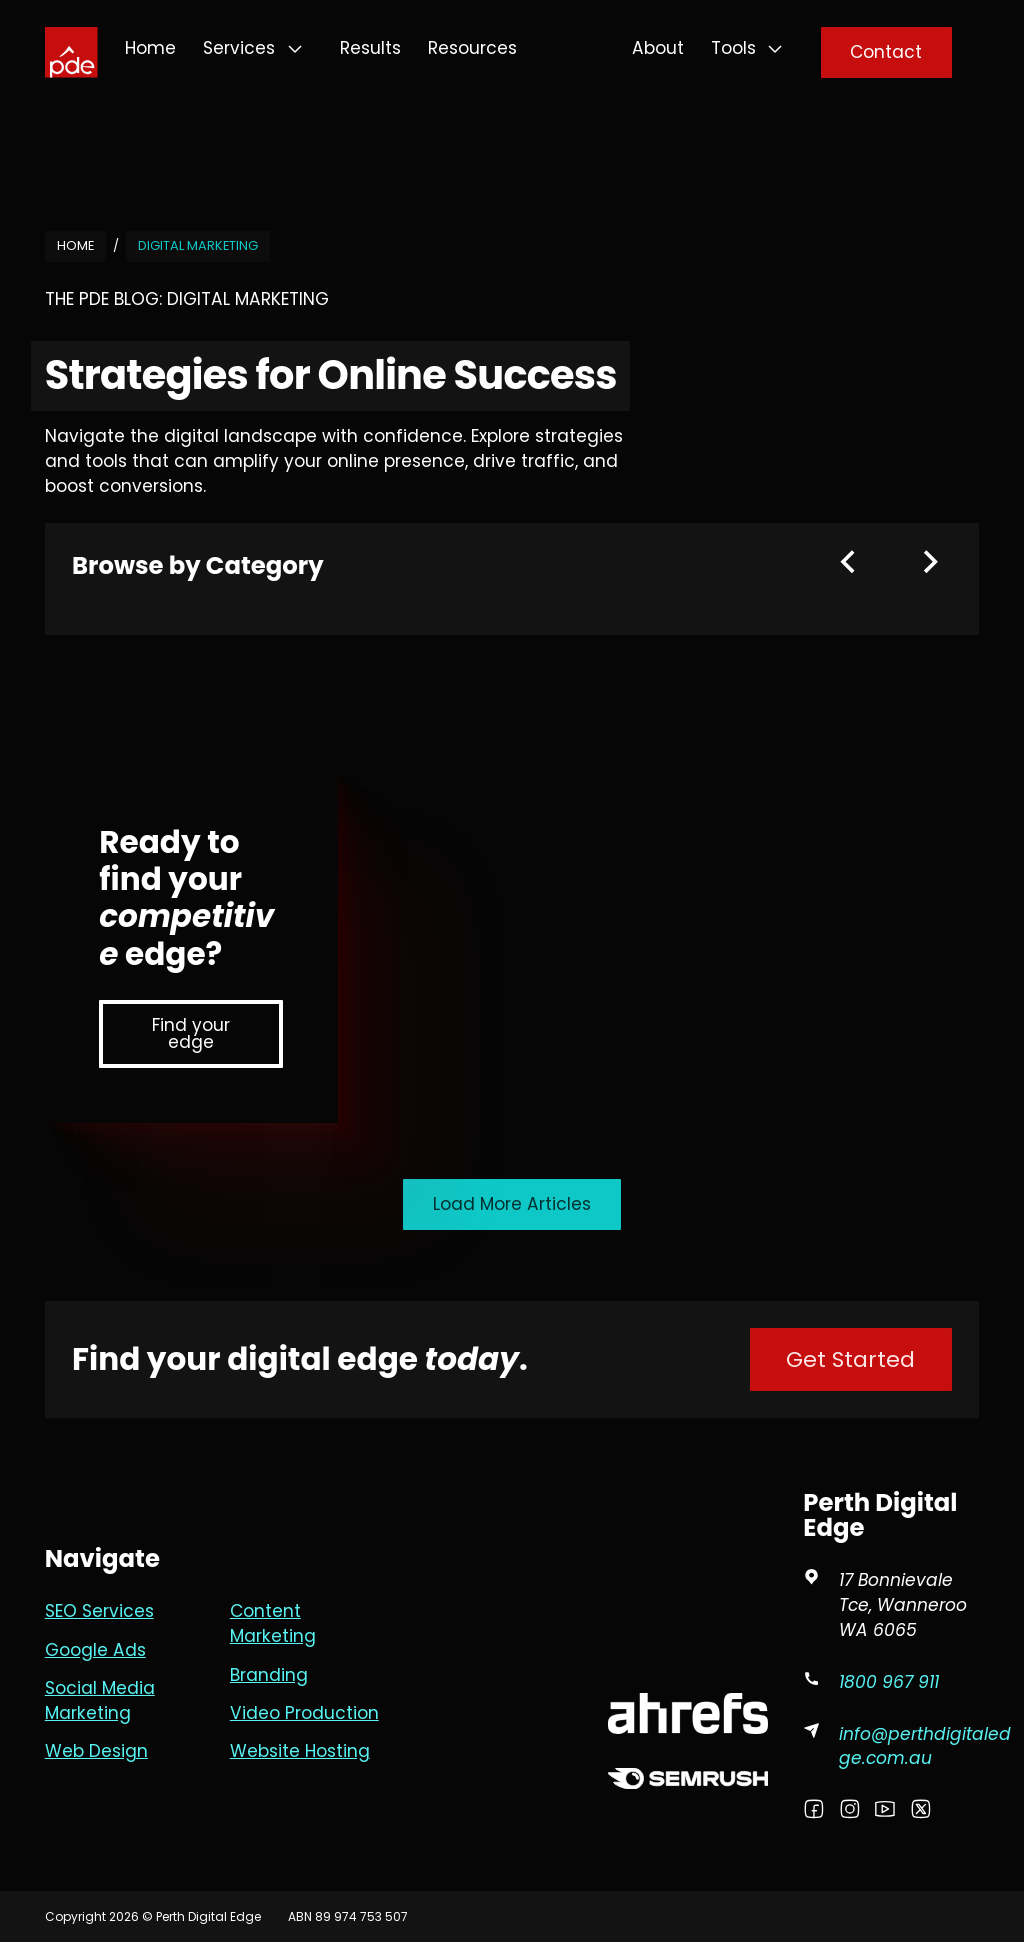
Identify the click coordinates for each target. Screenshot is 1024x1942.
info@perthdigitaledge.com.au (925, 1746)
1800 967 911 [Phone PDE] (889, 1682)
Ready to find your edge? (186, 898)
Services (239, 48)
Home (150, 48)
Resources (472, 48)
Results (370, 48)
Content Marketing (273, 1623)
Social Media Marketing (100, 1700)
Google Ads (95, 1650)
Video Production (304, 1713)
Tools (733, 48)
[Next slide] (930, 562)
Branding (269, 1675)
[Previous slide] (847, 562)
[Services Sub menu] (295, 49)
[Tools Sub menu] (775, 49)
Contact (886, 52)
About (658, 48)
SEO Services (99, 1611)
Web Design (96, 1751)
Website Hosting (300, 1751)
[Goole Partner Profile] (688, 1589)
